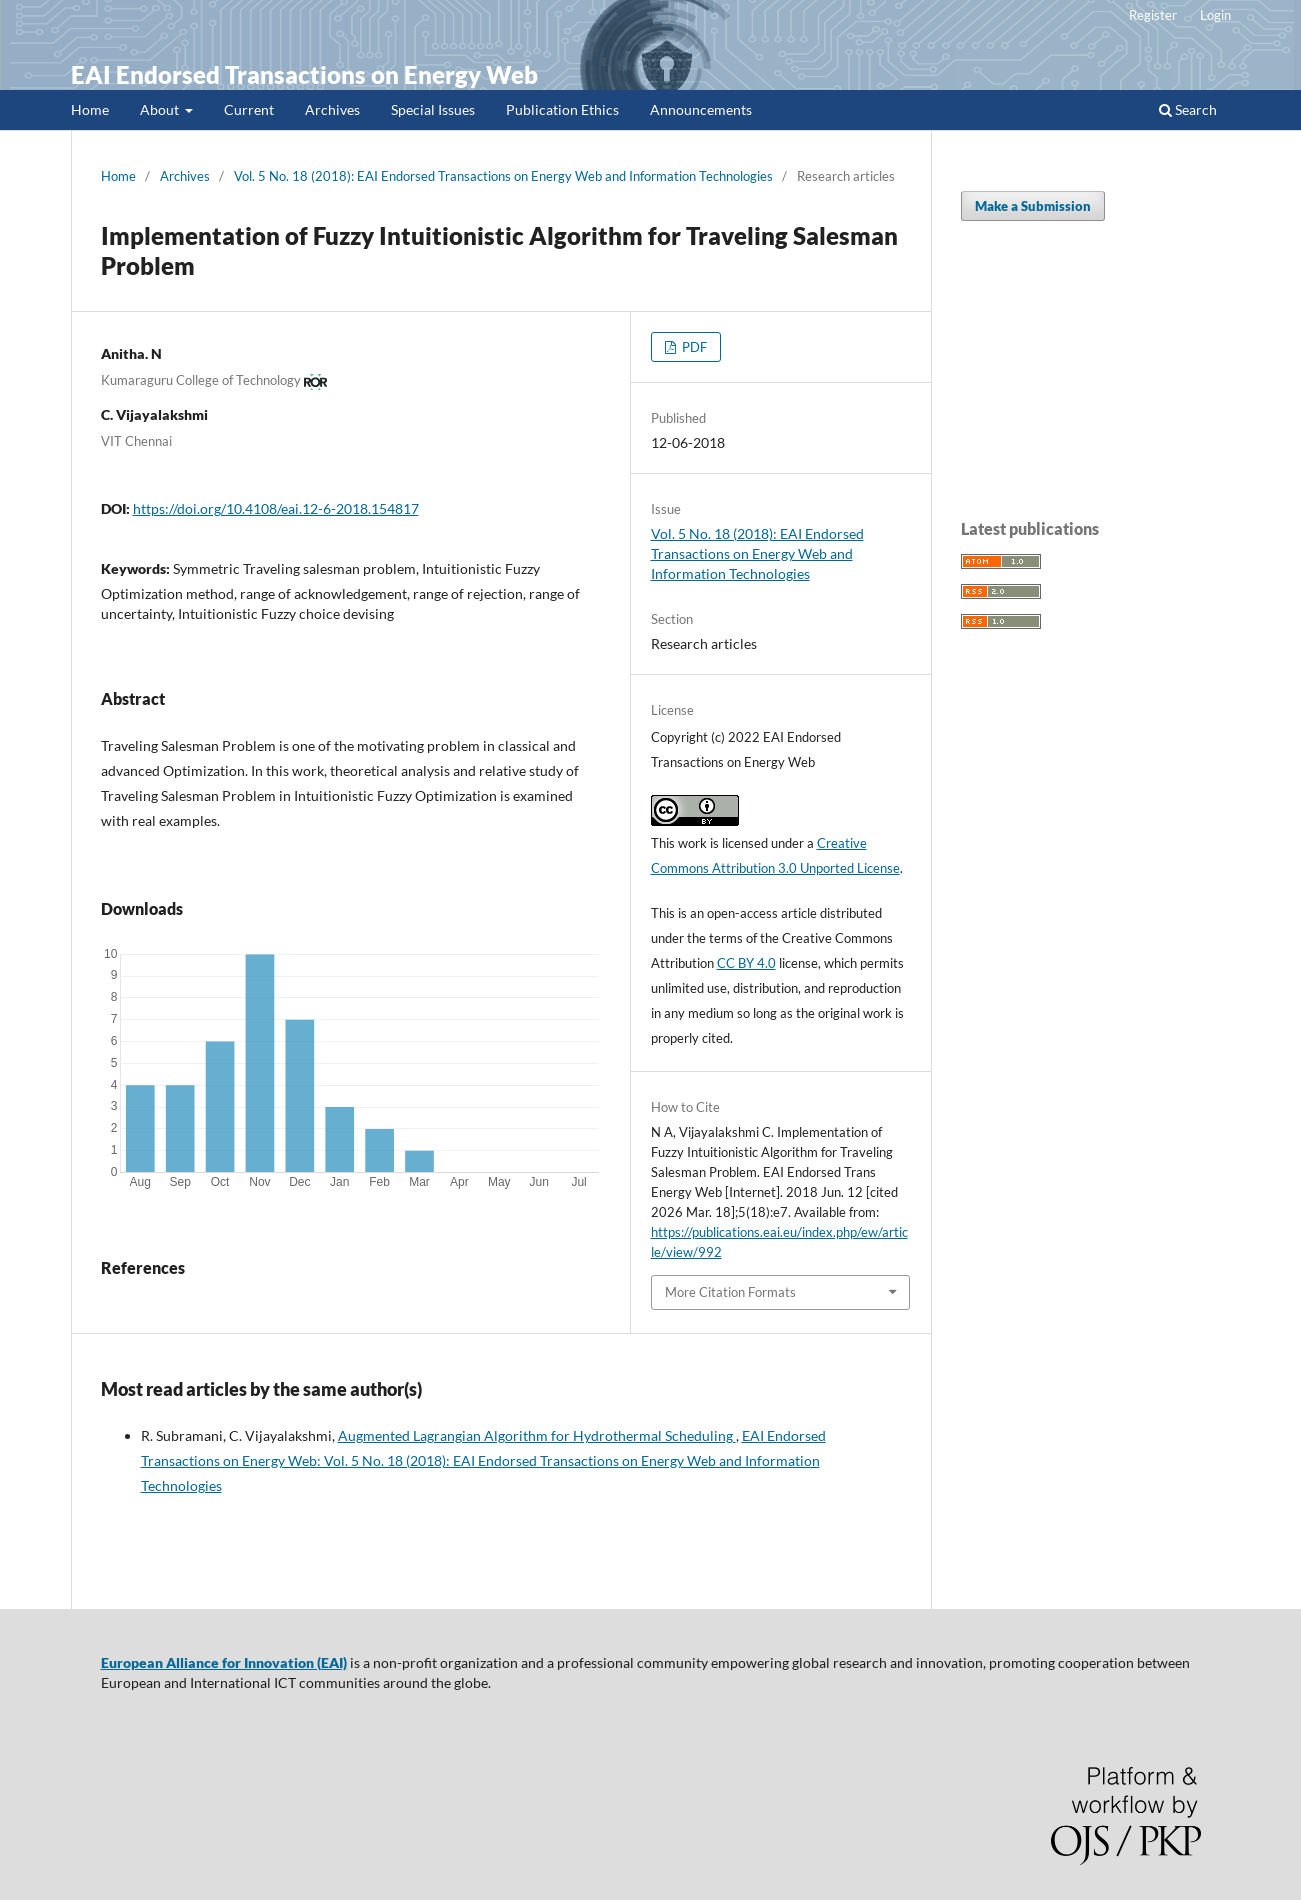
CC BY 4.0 (746, 963)
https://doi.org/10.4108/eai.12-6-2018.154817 (276, 508)
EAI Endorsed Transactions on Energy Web (304, 74)
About (161, 109)
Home (90, 109)
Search (1188, 109)
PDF (693, 347)
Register (1153, 15)
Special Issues (433, 109)
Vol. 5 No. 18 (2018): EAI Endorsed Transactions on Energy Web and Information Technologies (503, 176)
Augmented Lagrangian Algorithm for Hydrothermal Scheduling (537, 1435)
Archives (332, 109)
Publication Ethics (562, 109)
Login (1215, 15)
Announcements (701, 109)
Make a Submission (1033, 206)
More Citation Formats (730, 1292)
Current (249, 109)
